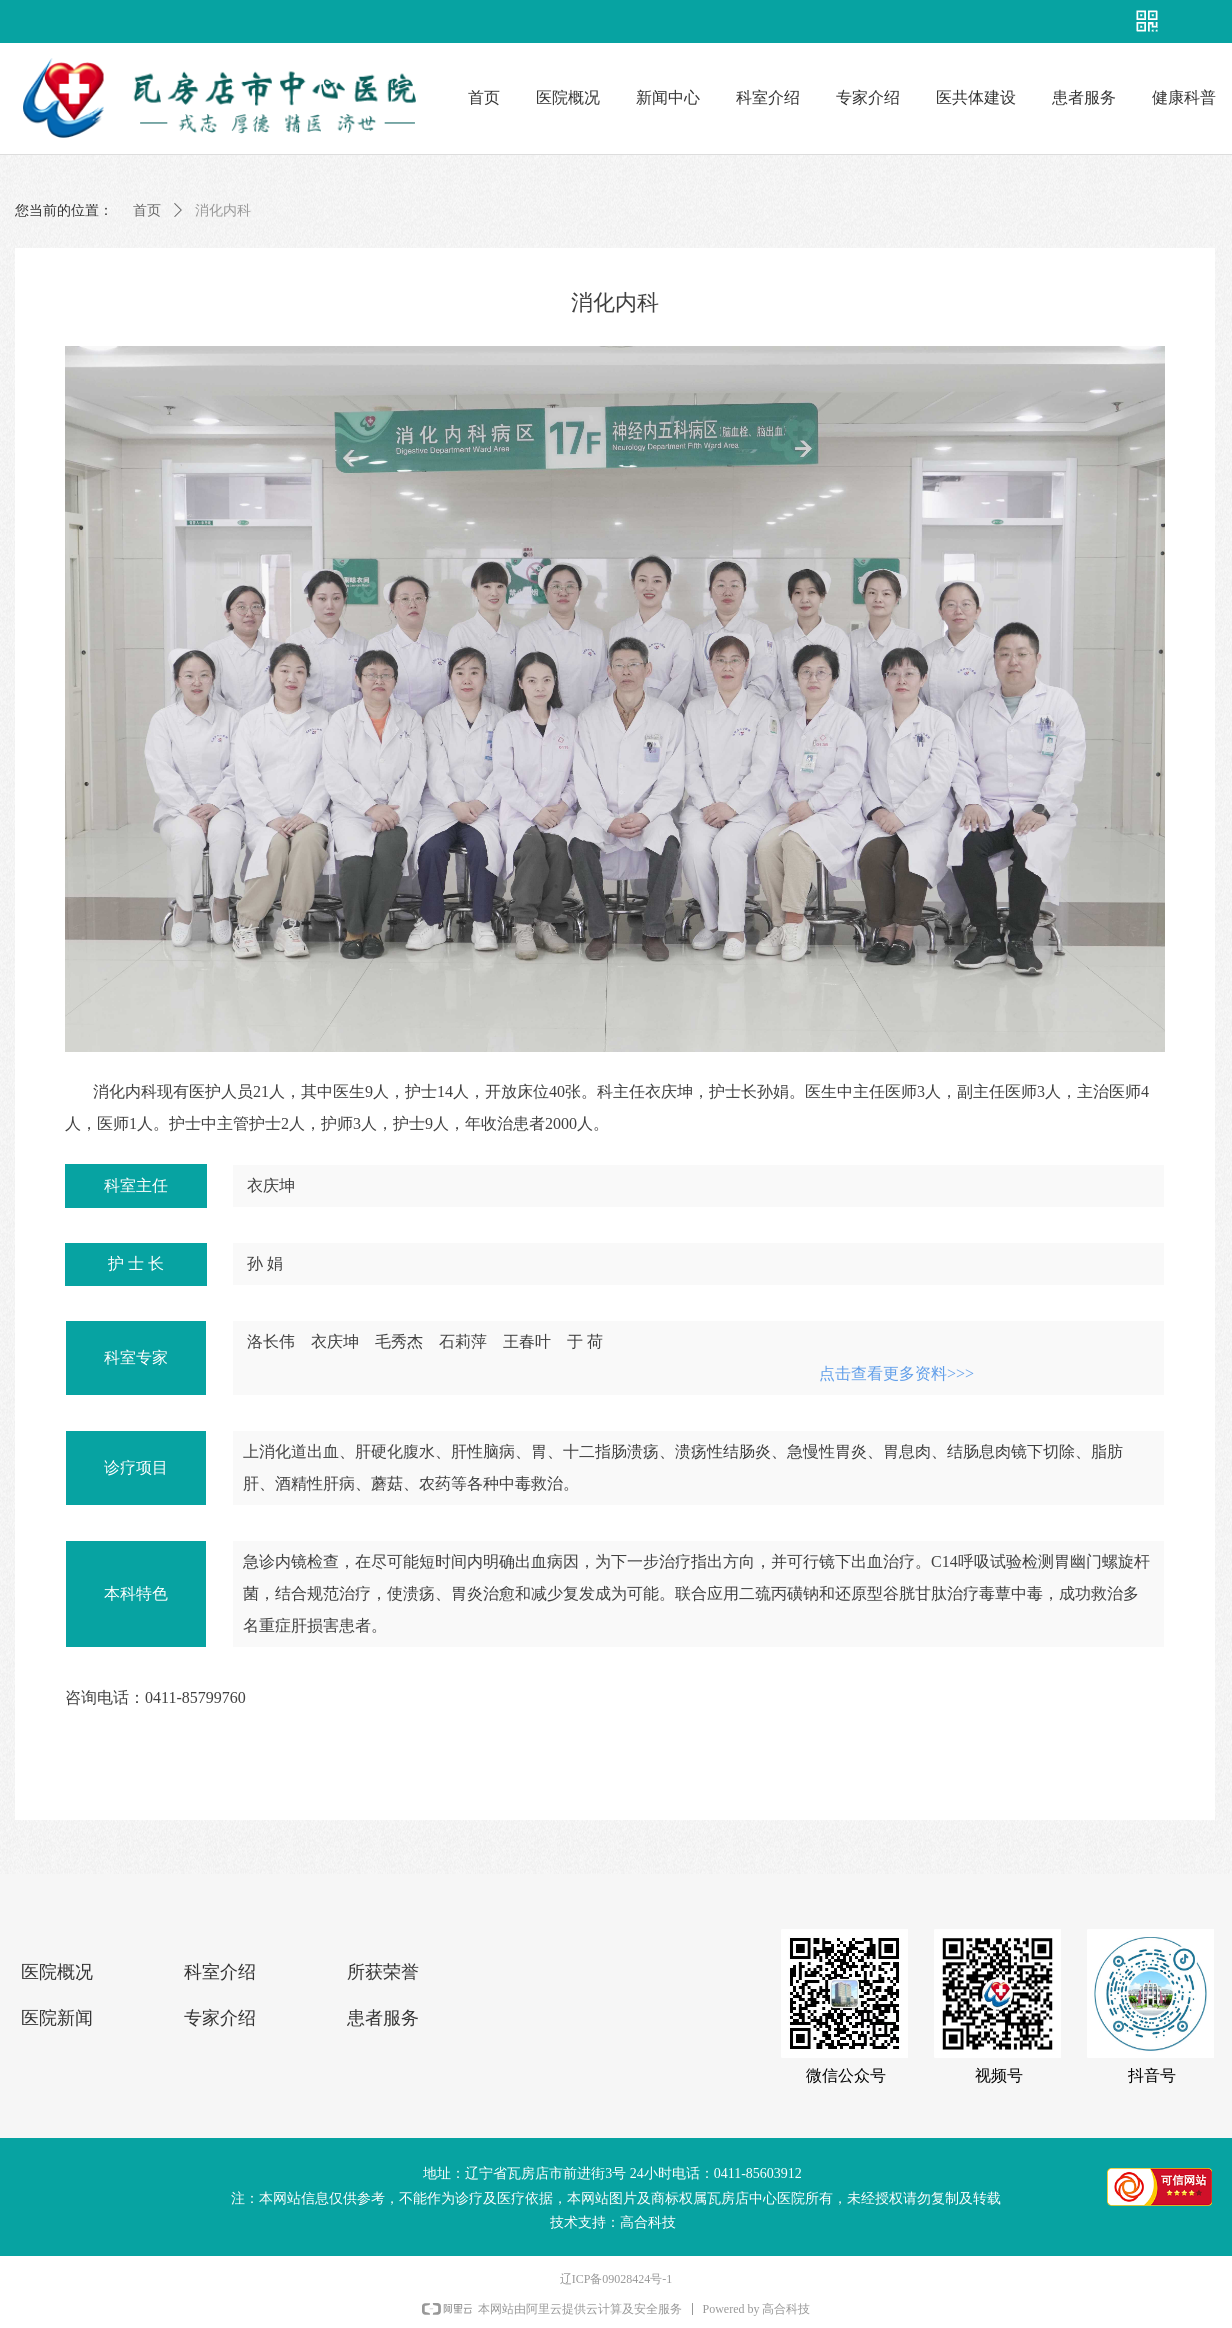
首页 (147, 210)
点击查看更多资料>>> (896, 1373)
